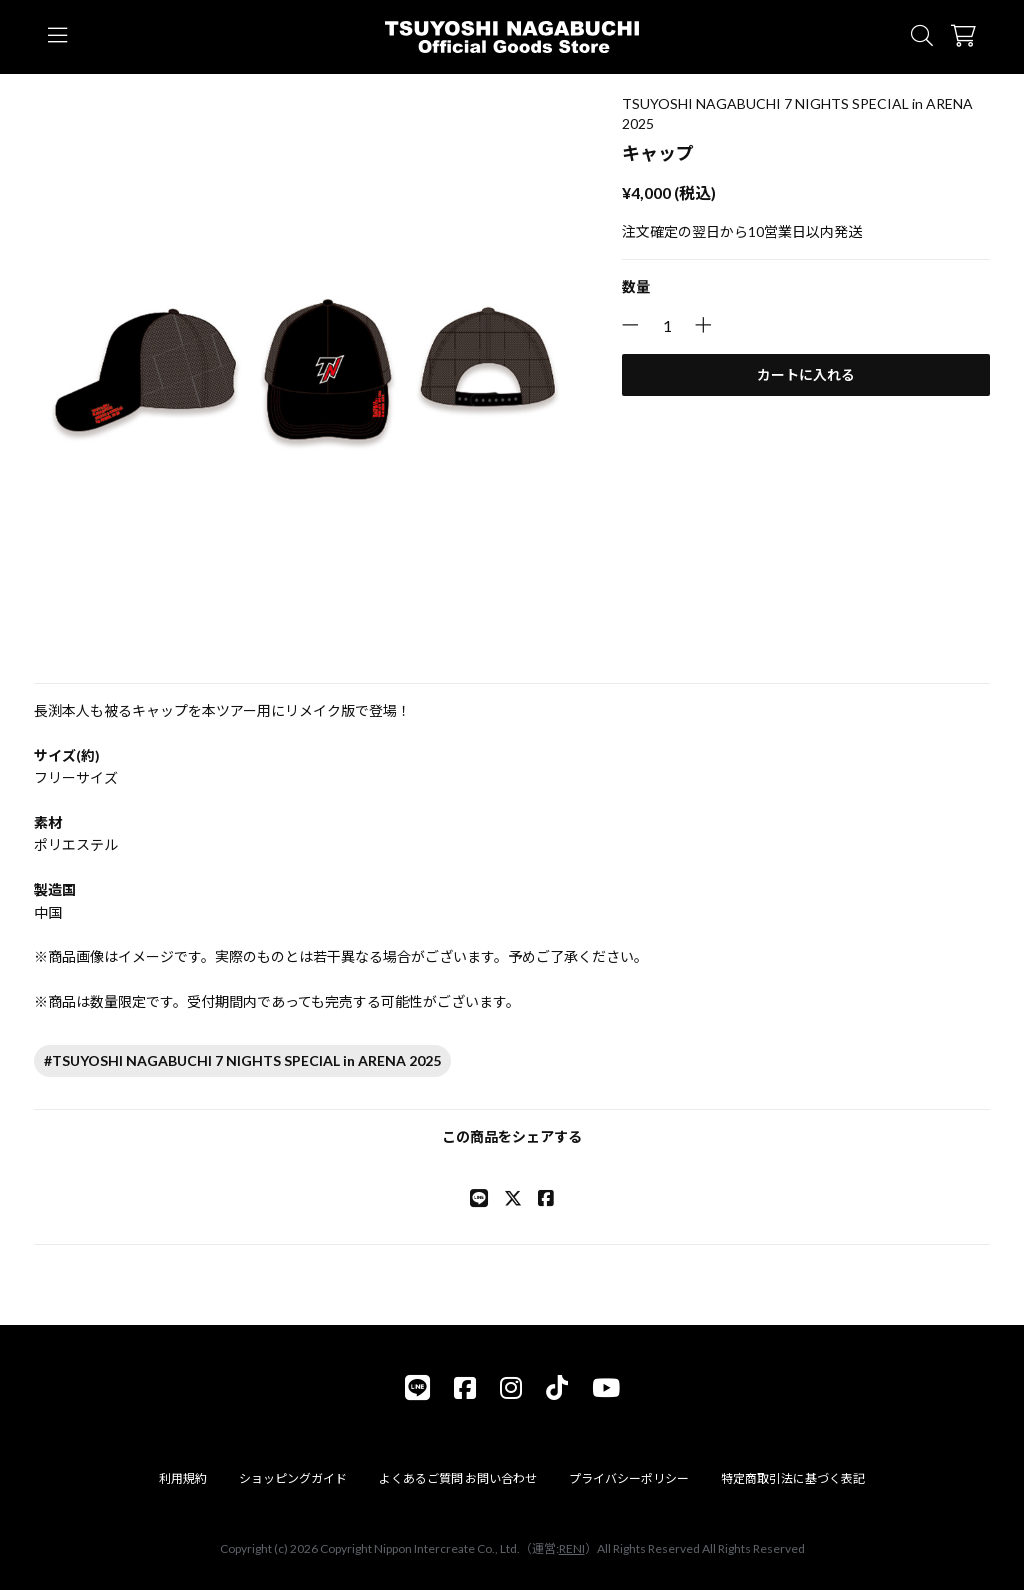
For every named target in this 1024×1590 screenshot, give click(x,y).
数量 (636, 286)
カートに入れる (806, 374)
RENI (572, 1548)
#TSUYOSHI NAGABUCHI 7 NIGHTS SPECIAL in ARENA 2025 (242, 1060)
